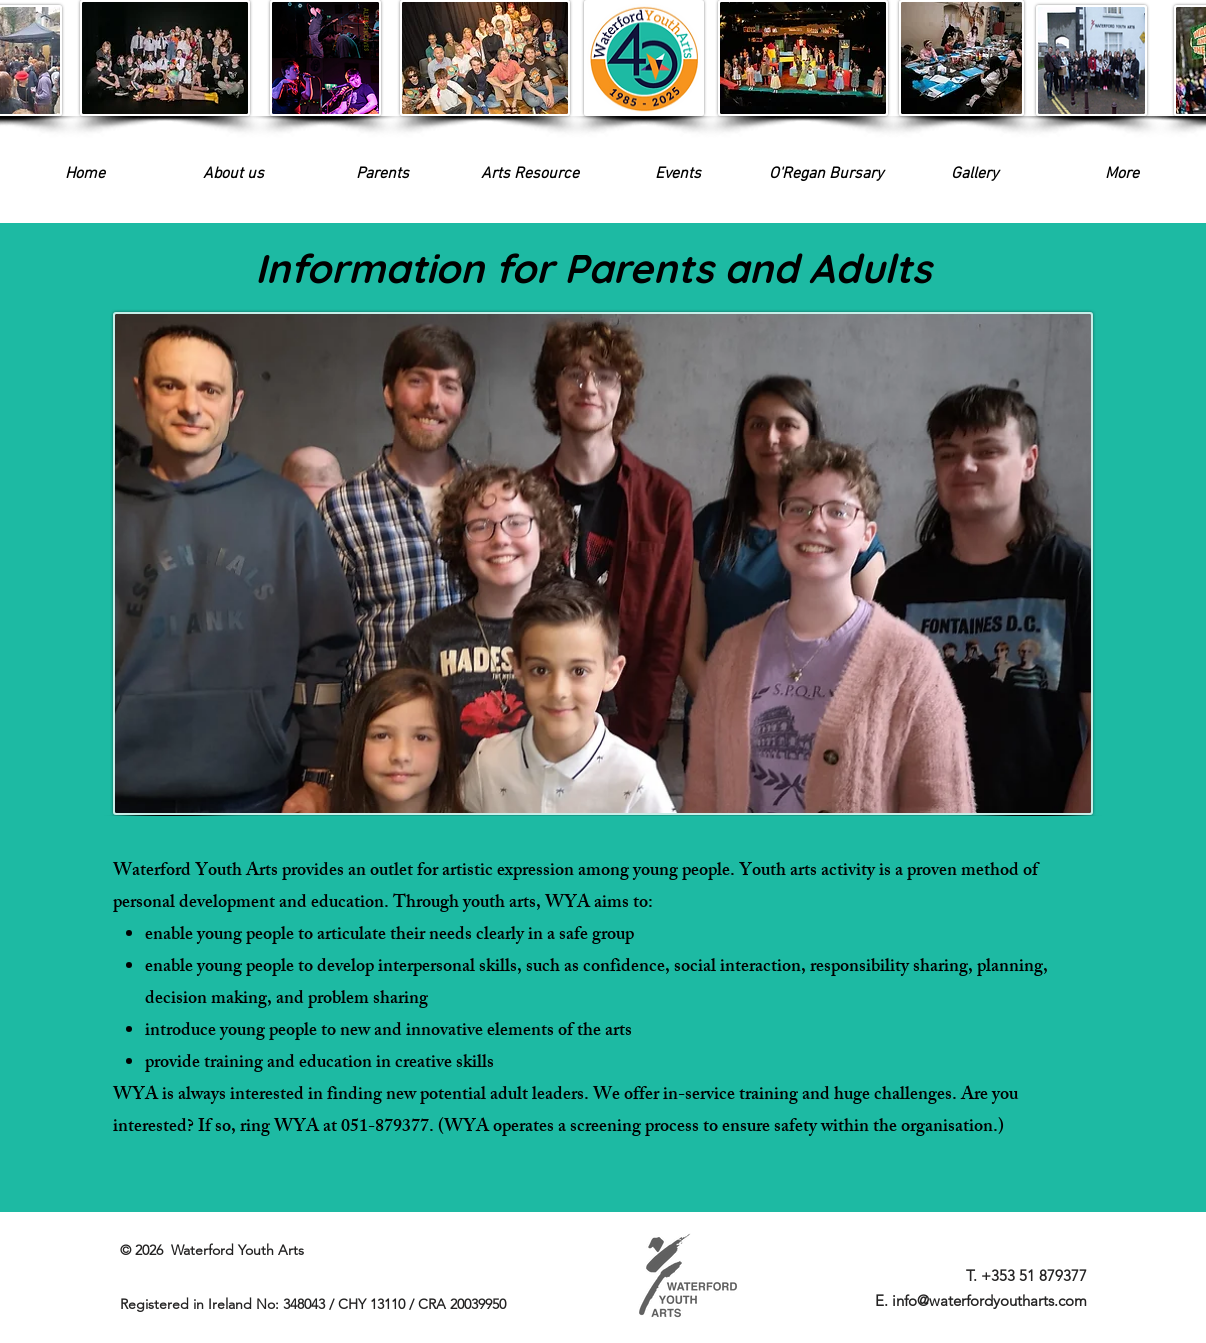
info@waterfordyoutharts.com (989, 1300)
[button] (678, 174)
